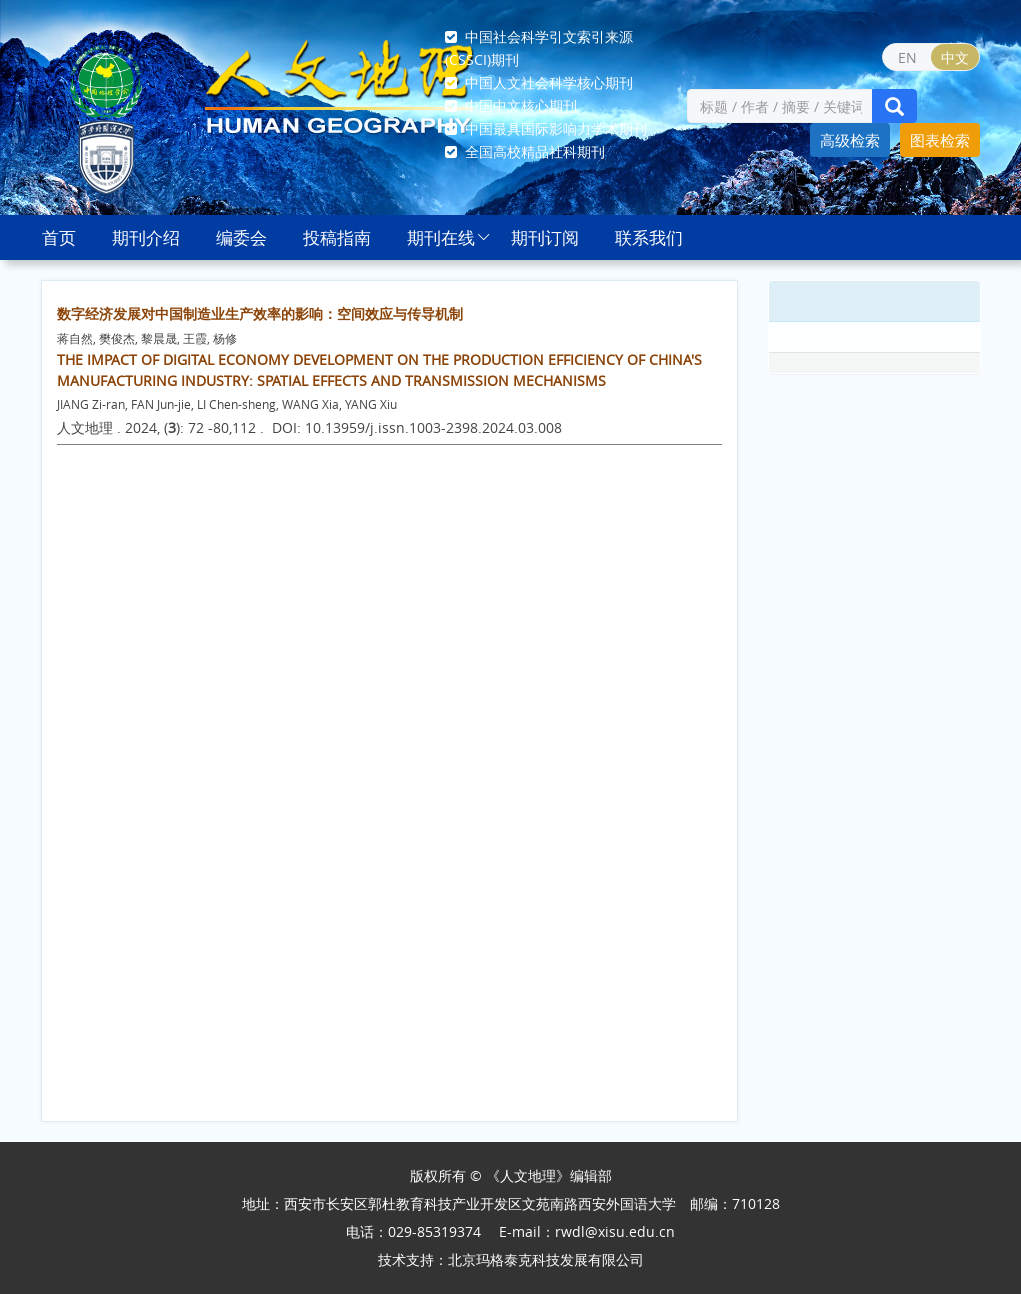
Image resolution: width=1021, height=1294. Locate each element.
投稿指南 (337, 237)
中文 (955, 57)
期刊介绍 (146, 237)
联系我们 (649, 237)
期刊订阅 (545, 237)
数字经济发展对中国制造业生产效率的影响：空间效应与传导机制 (260, 313)
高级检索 (850, 140)
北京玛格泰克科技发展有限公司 (546, 1259)
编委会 (241, 237)
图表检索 (940, 140)
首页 (59, 237)
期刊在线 (441, 237)
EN (907, 57)
